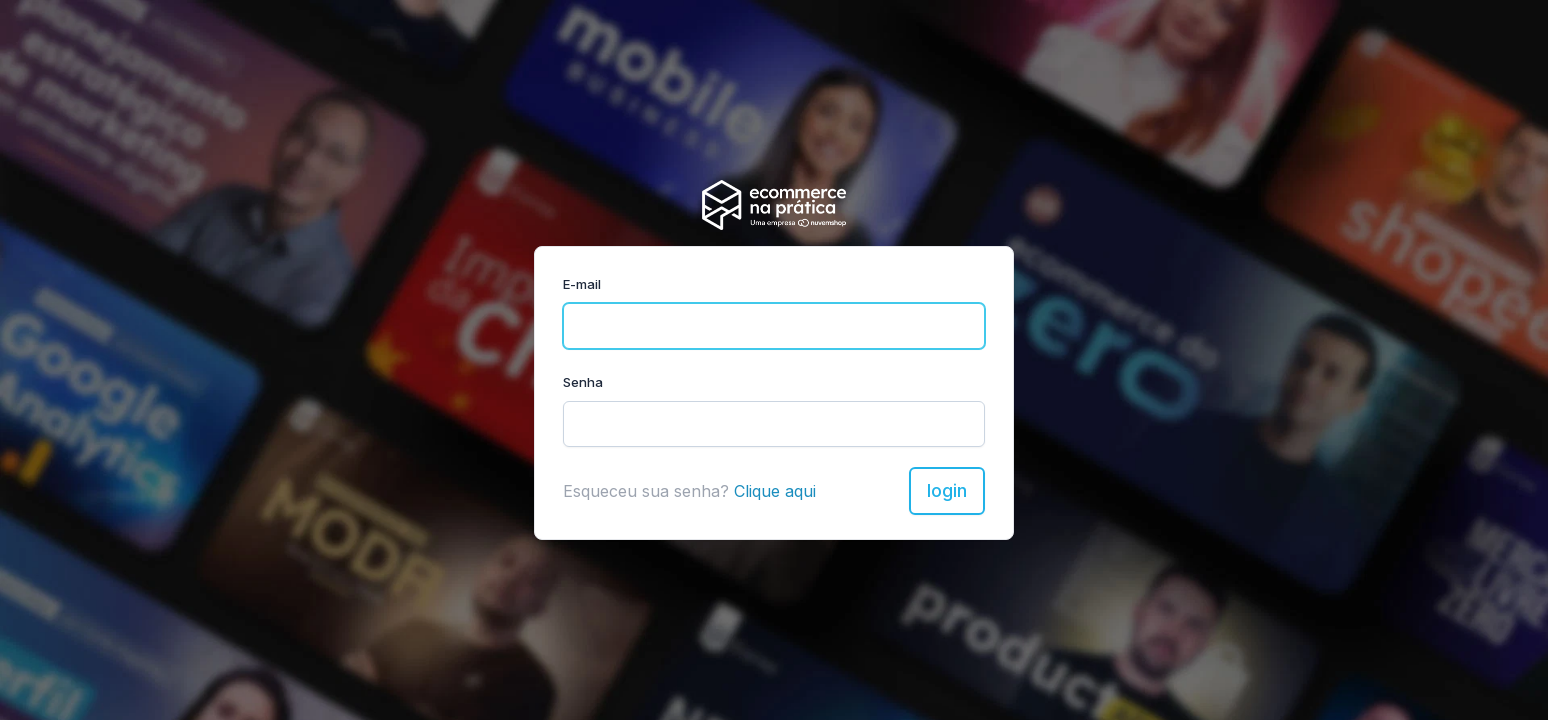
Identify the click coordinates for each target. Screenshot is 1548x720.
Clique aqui (775, 491)
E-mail (582, 284)
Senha (583, 382)
